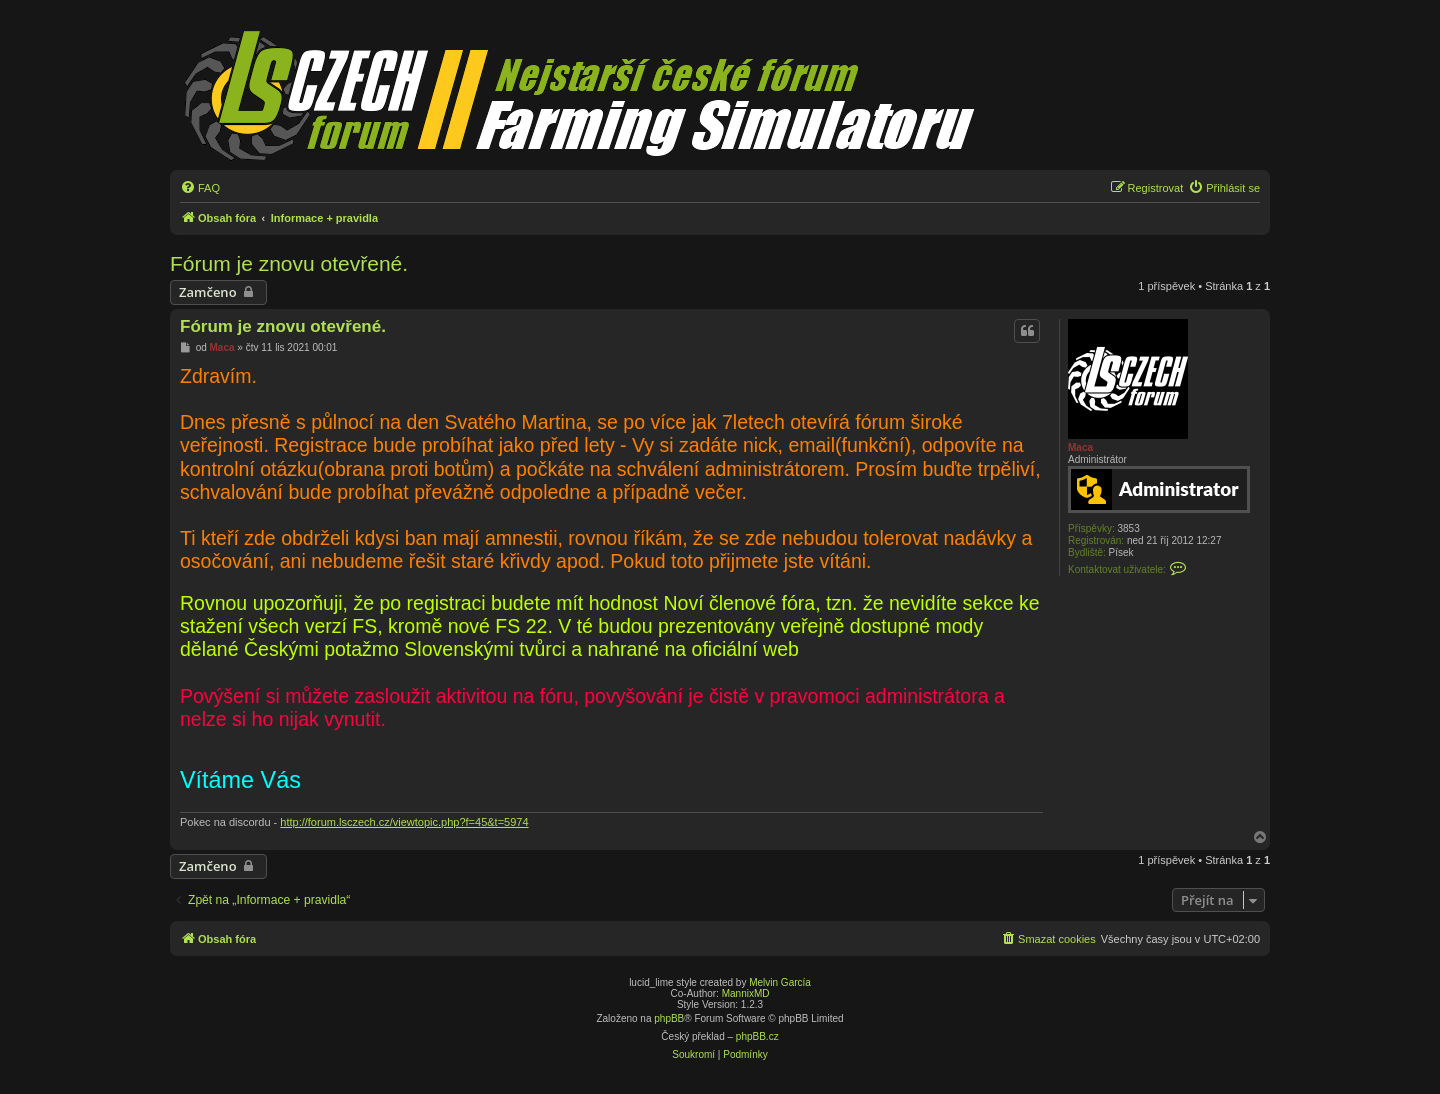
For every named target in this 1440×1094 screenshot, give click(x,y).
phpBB (669, 1018)
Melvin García (780, 982)
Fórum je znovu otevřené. (289, 263)
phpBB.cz (757, 1036)
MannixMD (746, 993)
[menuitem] (200, 188)
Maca (1080, 447)
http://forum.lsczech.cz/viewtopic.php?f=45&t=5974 (404, 822)
